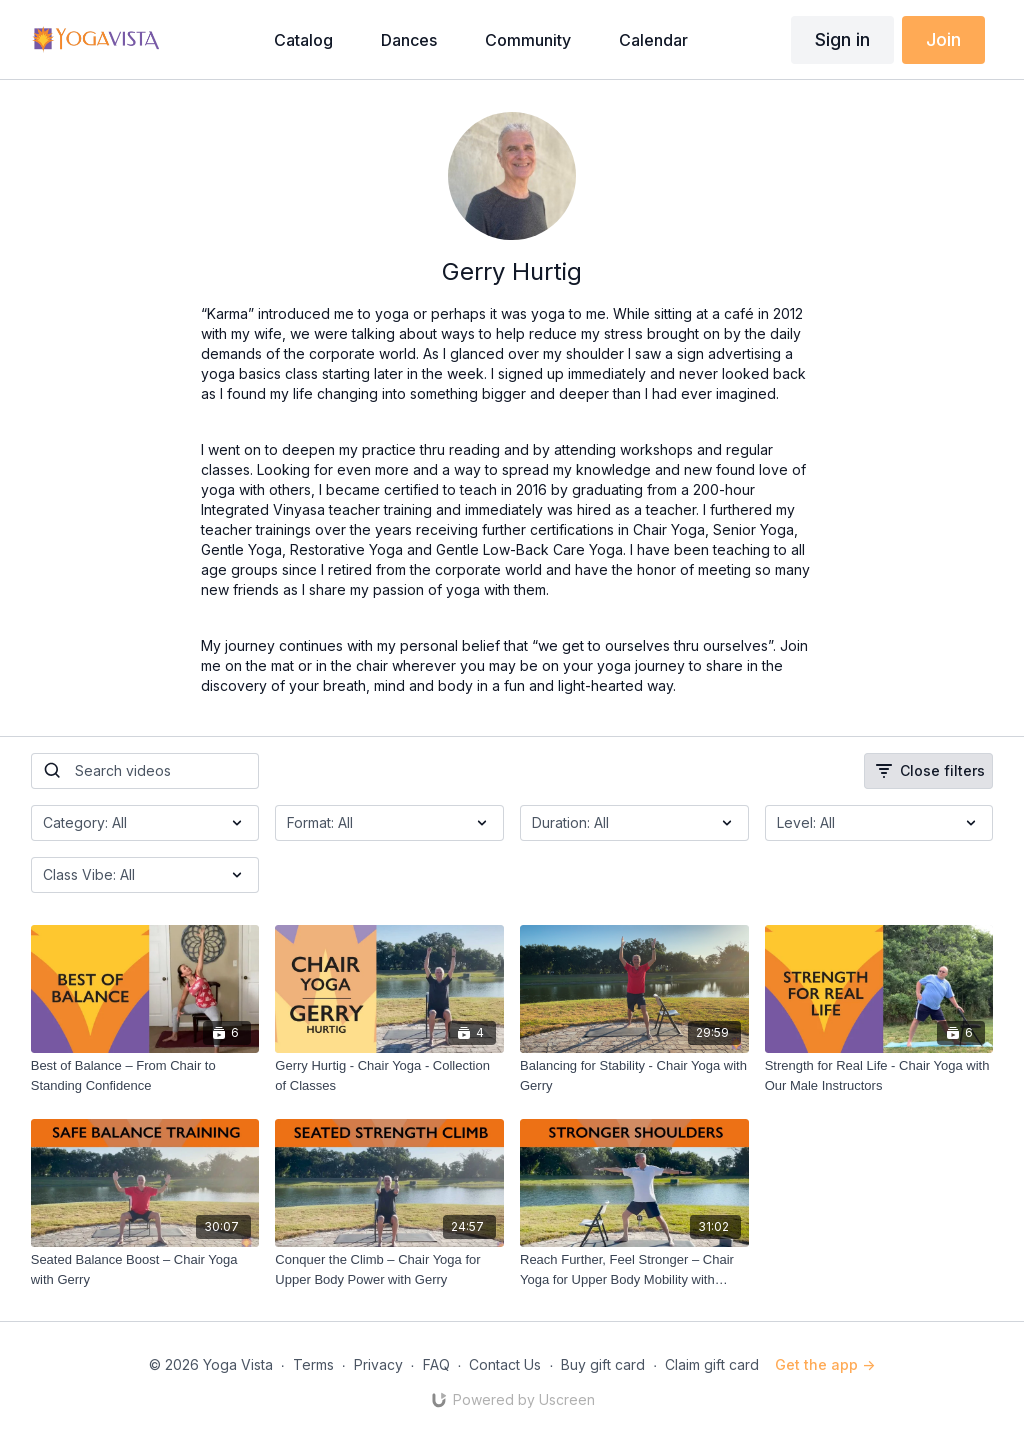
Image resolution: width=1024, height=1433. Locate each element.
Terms (313, 1364)
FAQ (436, 1364)
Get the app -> (825, 1364)
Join (943, 39)
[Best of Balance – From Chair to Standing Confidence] (145, 1075)
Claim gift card (712, 1364)
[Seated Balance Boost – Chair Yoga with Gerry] (145, 1269)
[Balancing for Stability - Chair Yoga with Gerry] (634, 1075)
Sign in (842, 39)
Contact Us (505, 1364)
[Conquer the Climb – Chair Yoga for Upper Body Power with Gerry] (389, 1269)
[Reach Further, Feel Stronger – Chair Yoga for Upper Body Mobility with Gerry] (634, 1269)
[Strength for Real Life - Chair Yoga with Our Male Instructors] (879, 1075)
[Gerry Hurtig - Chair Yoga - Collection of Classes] (389, 1075)
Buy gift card (603, 1364)
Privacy (378, 1364)
